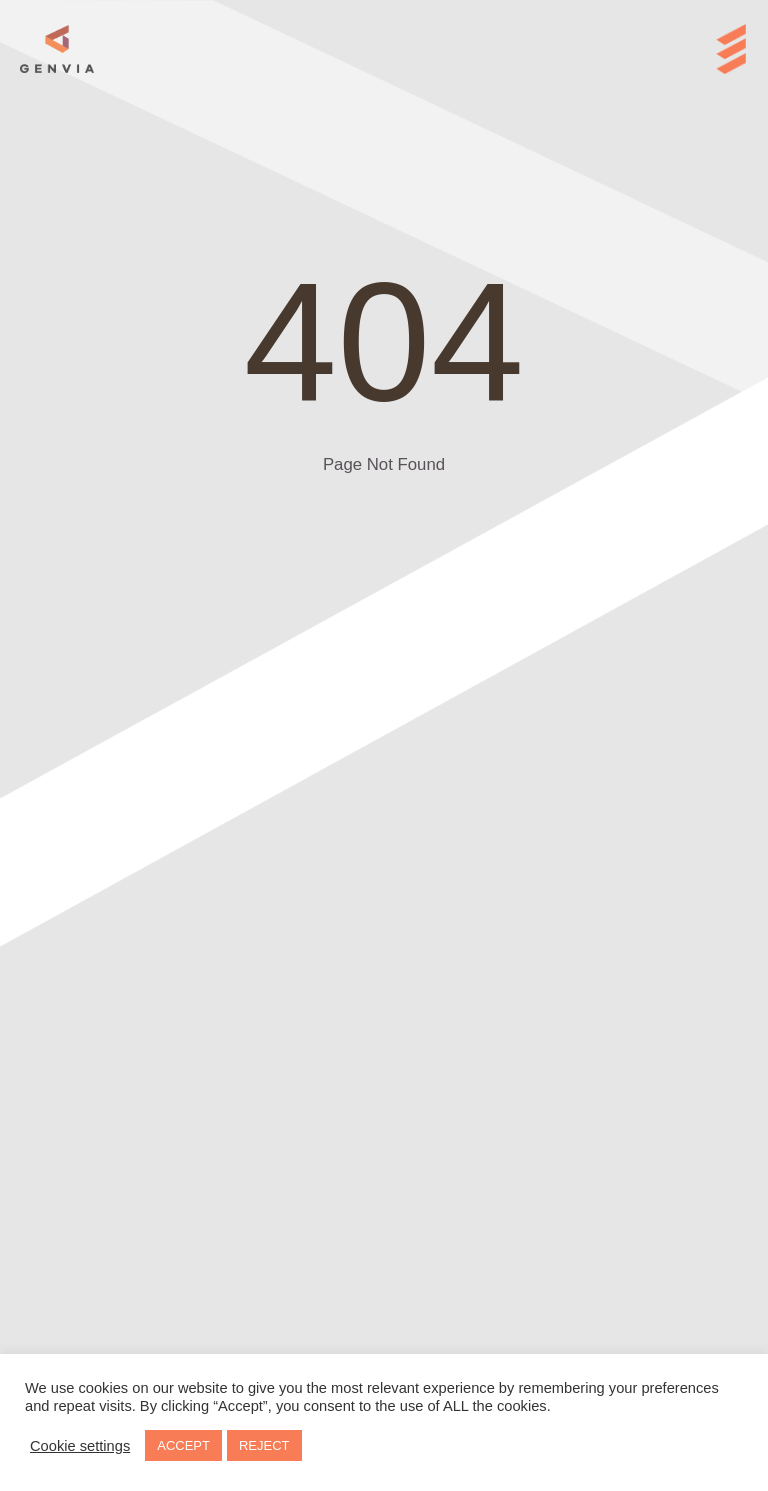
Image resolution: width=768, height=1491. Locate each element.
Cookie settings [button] (80, 1446)
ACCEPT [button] (183, 1445)
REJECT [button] (264, 1445)
